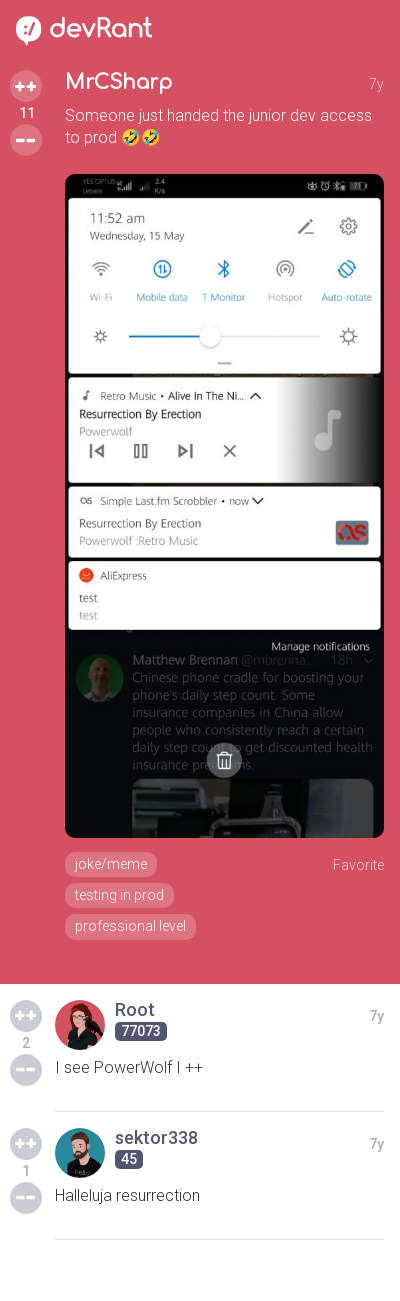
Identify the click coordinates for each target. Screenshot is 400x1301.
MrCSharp (118, 82)
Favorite (358, 865)
